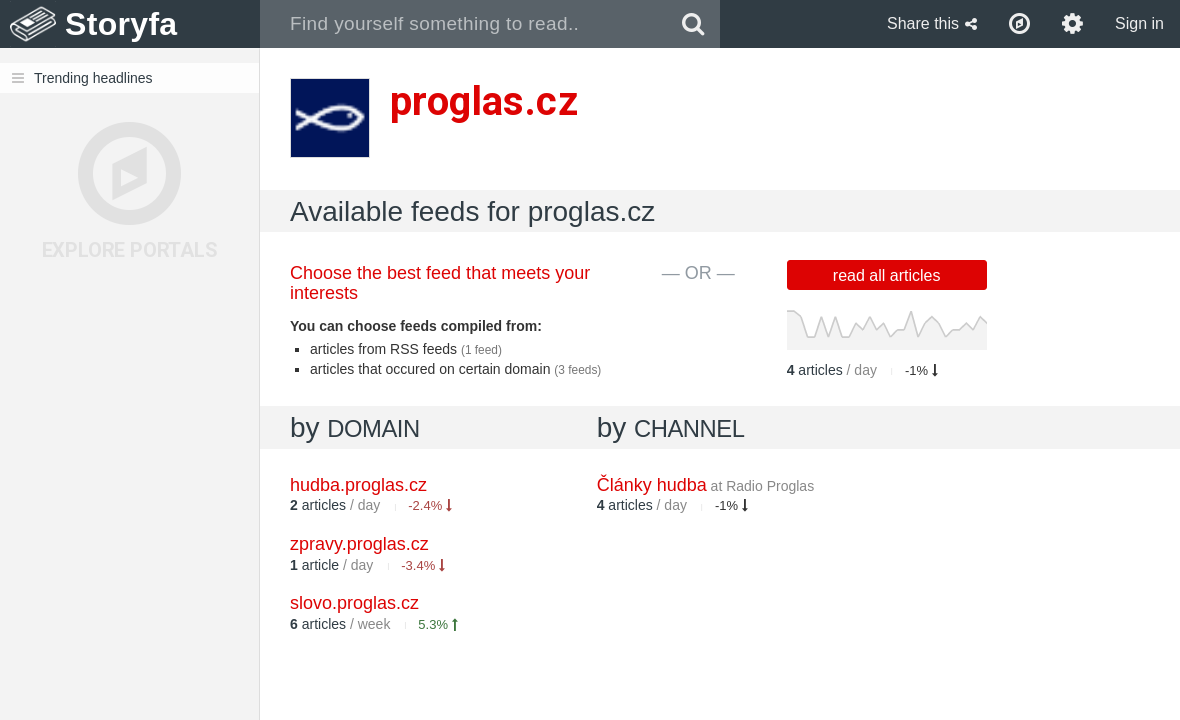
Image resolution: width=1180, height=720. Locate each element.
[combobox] (463, 24)
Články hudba (705, 485)
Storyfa (121, 24)
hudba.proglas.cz (358, 485)
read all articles (887, 275)
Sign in (1139, 23)
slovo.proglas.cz (354, 603)
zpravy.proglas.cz (359, 544)
